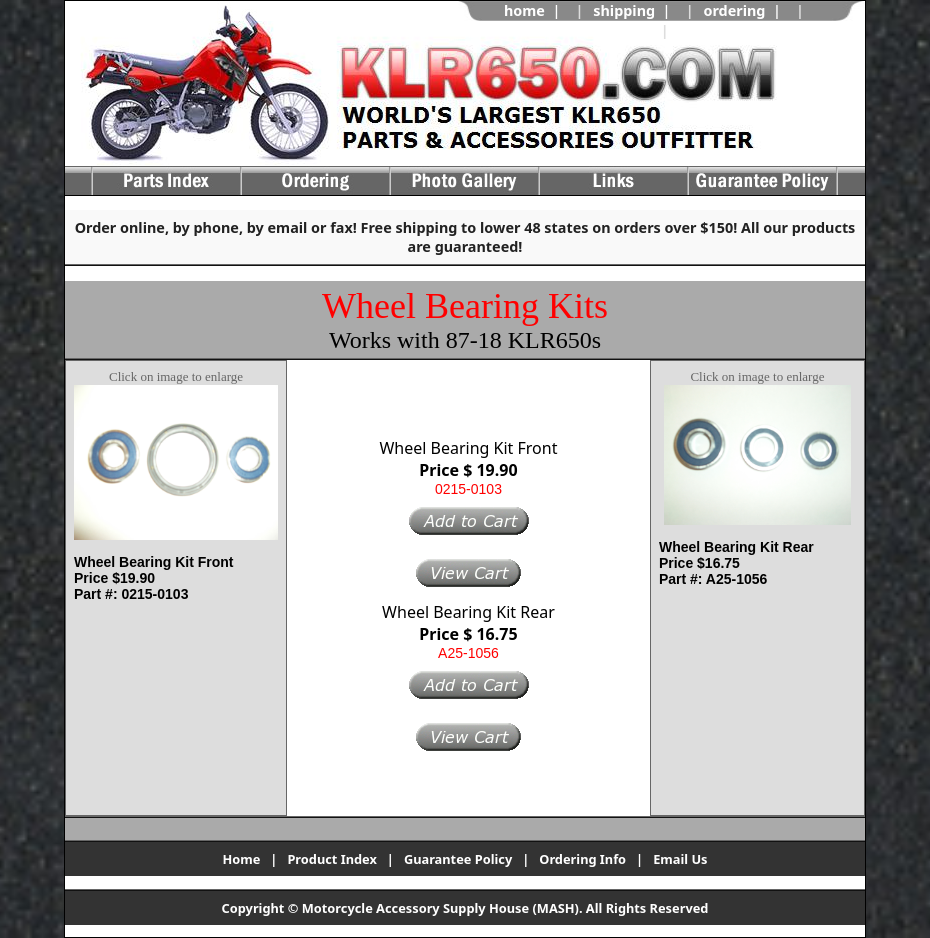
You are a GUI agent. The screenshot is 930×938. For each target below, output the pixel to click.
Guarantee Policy (458, 859)
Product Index (331, 859)
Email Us (680, 859)
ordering (734, 10)
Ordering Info (582, 859)
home (524, 10)
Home (241, 859)
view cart (711, 30)
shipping (624, 10)
